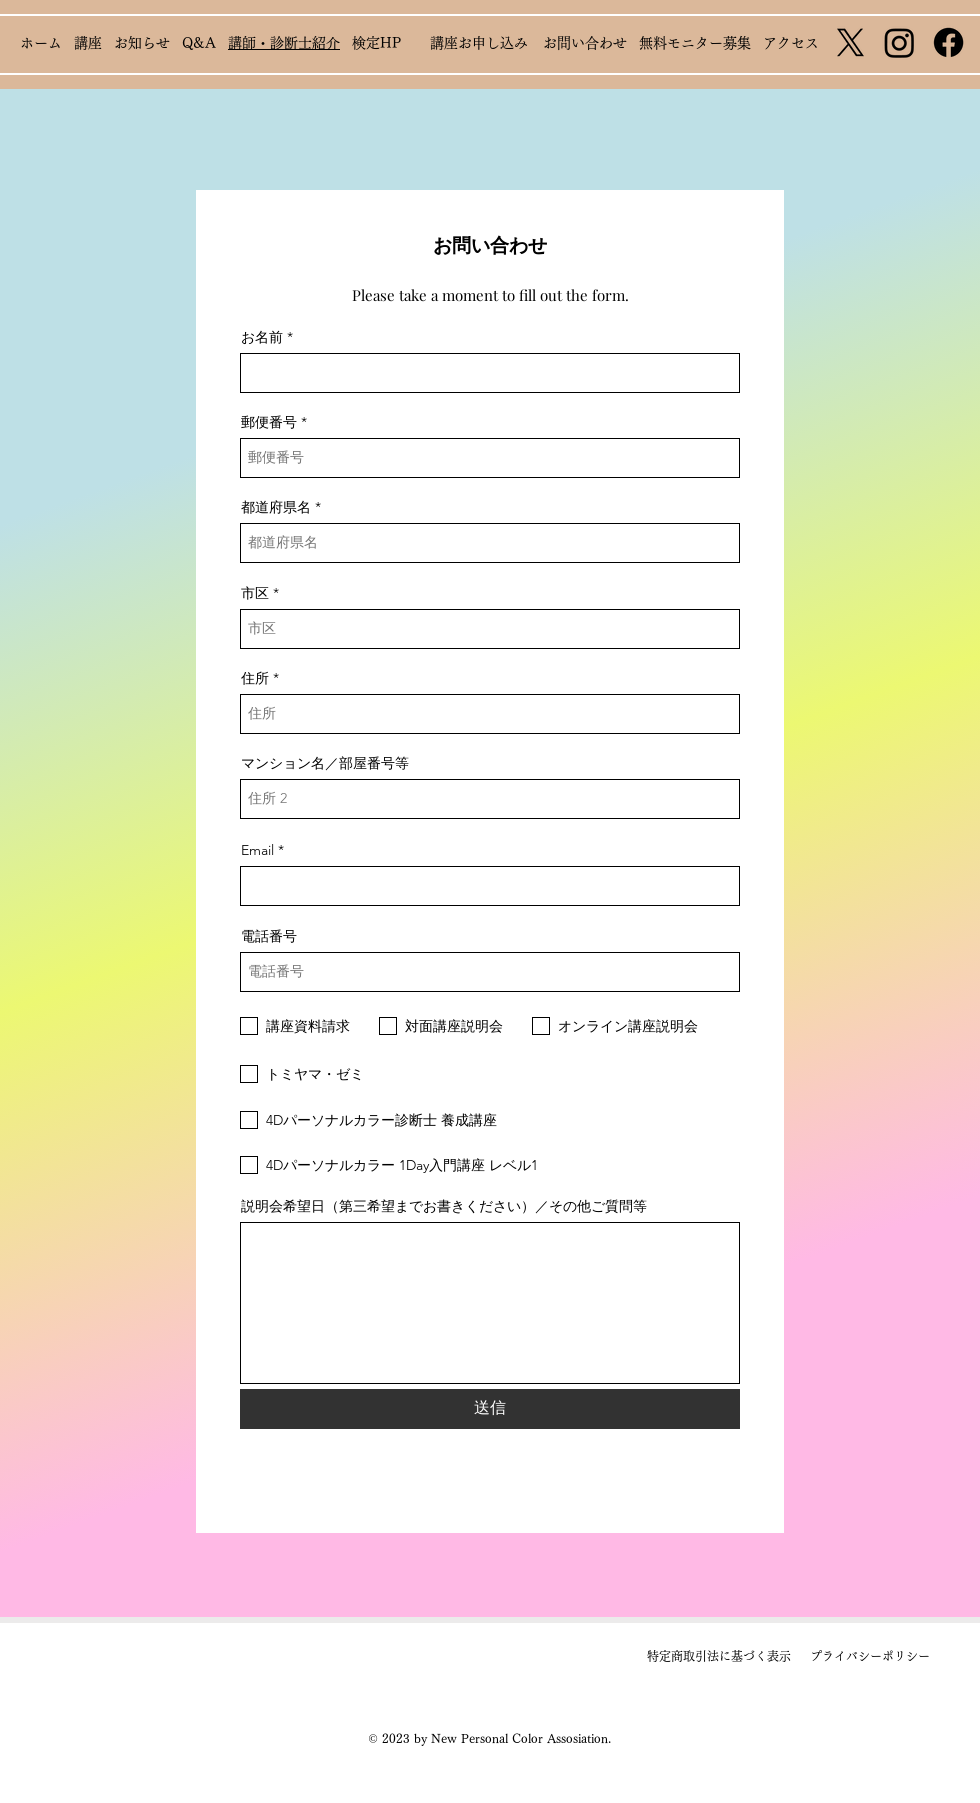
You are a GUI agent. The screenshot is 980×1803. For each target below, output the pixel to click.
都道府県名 (276, 507)
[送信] (490, 1409)
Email (257, 850)
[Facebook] (948, 42)
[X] (850, 42)
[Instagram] (899, 42)
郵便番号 (269, 422)
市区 (255, 593)
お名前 (262, 337)
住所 (255, 678)
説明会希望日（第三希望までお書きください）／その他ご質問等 (444, 1206)
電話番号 (269, 936)
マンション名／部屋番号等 (325, 763)
